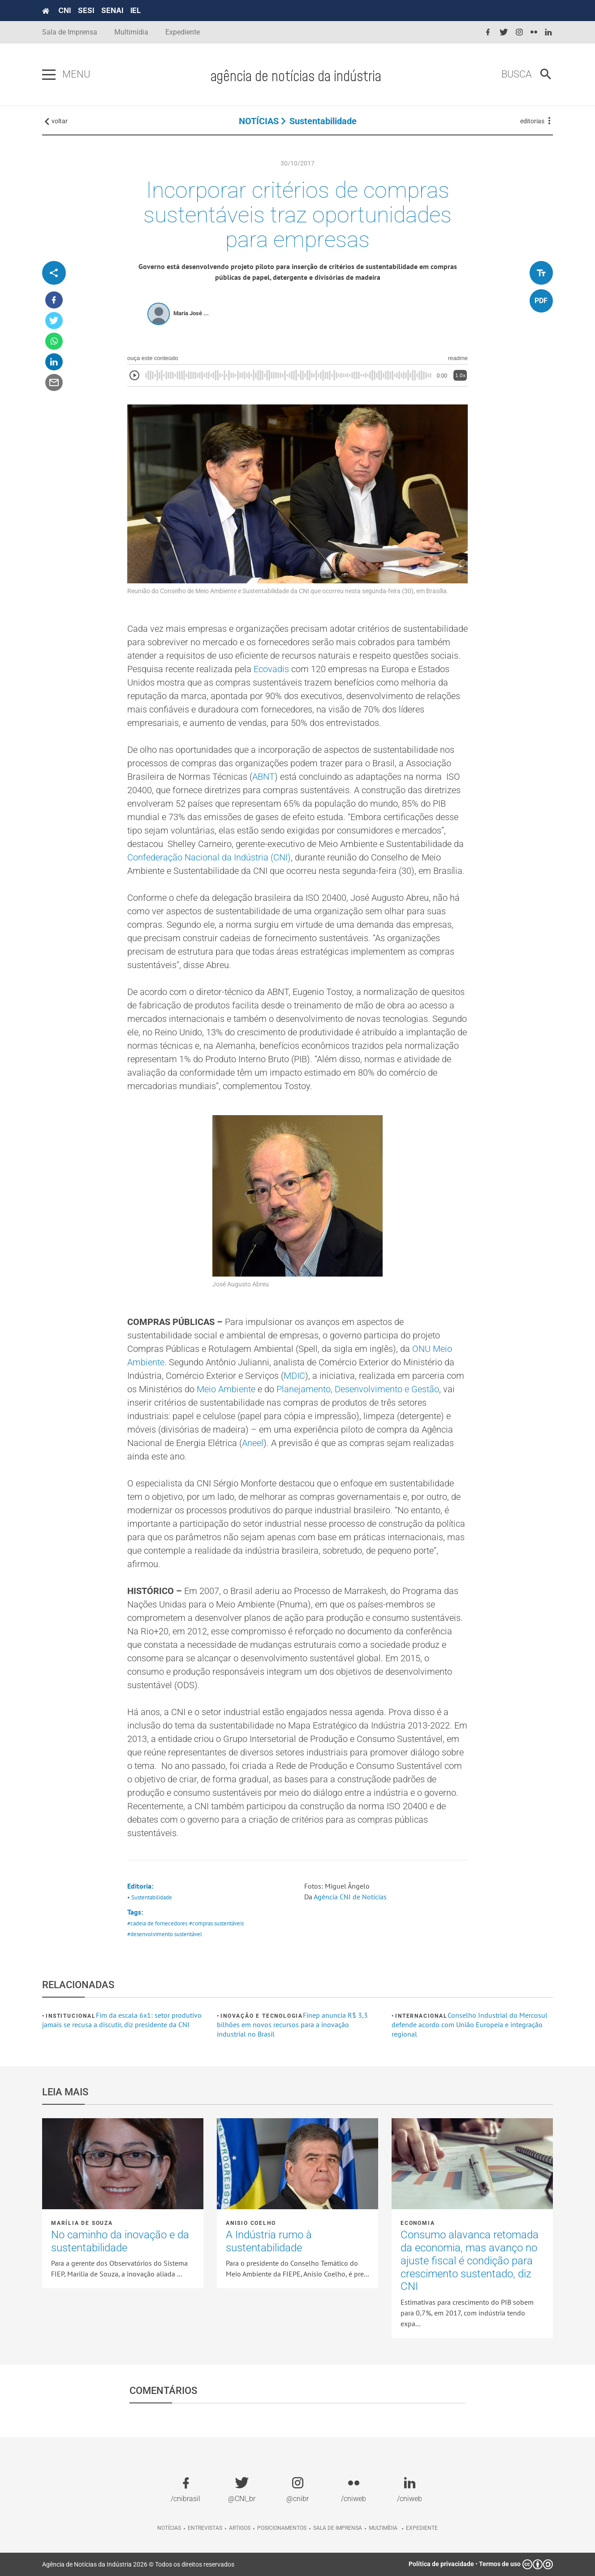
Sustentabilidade (323, 121)
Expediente (182, 32)
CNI (64, 10)
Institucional (70, 2016)
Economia (418, 2223)
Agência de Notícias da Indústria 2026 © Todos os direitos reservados (138, 2564)
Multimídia (131, 32)
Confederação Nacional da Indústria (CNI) (209, 857)
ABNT (263, 776)
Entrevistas (205, 2528)
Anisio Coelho (251, 2223)
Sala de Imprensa (69, 32)
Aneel (252, 1443)
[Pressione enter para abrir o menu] (49, 75)
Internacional (421, 2016)
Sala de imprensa (337, 2528)
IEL (135, 10)
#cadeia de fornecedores (157, 1923)
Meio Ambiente (226, 1389)
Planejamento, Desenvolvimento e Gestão (357, 1389)
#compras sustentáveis (216, 1923)
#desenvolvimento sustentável (164, 1934)
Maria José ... (191, 313)
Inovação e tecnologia (261, 2016)
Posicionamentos (281, 2528)
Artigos (239, 2528)
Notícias (169, 2528)
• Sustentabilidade (149, 1897)
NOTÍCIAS (259, 121)
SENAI (112, 10)
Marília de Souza (82, 2223)
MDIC (294, 1375)
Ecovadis (271, 669)
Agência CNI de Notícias (350, 1896)
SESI (86, 10)
